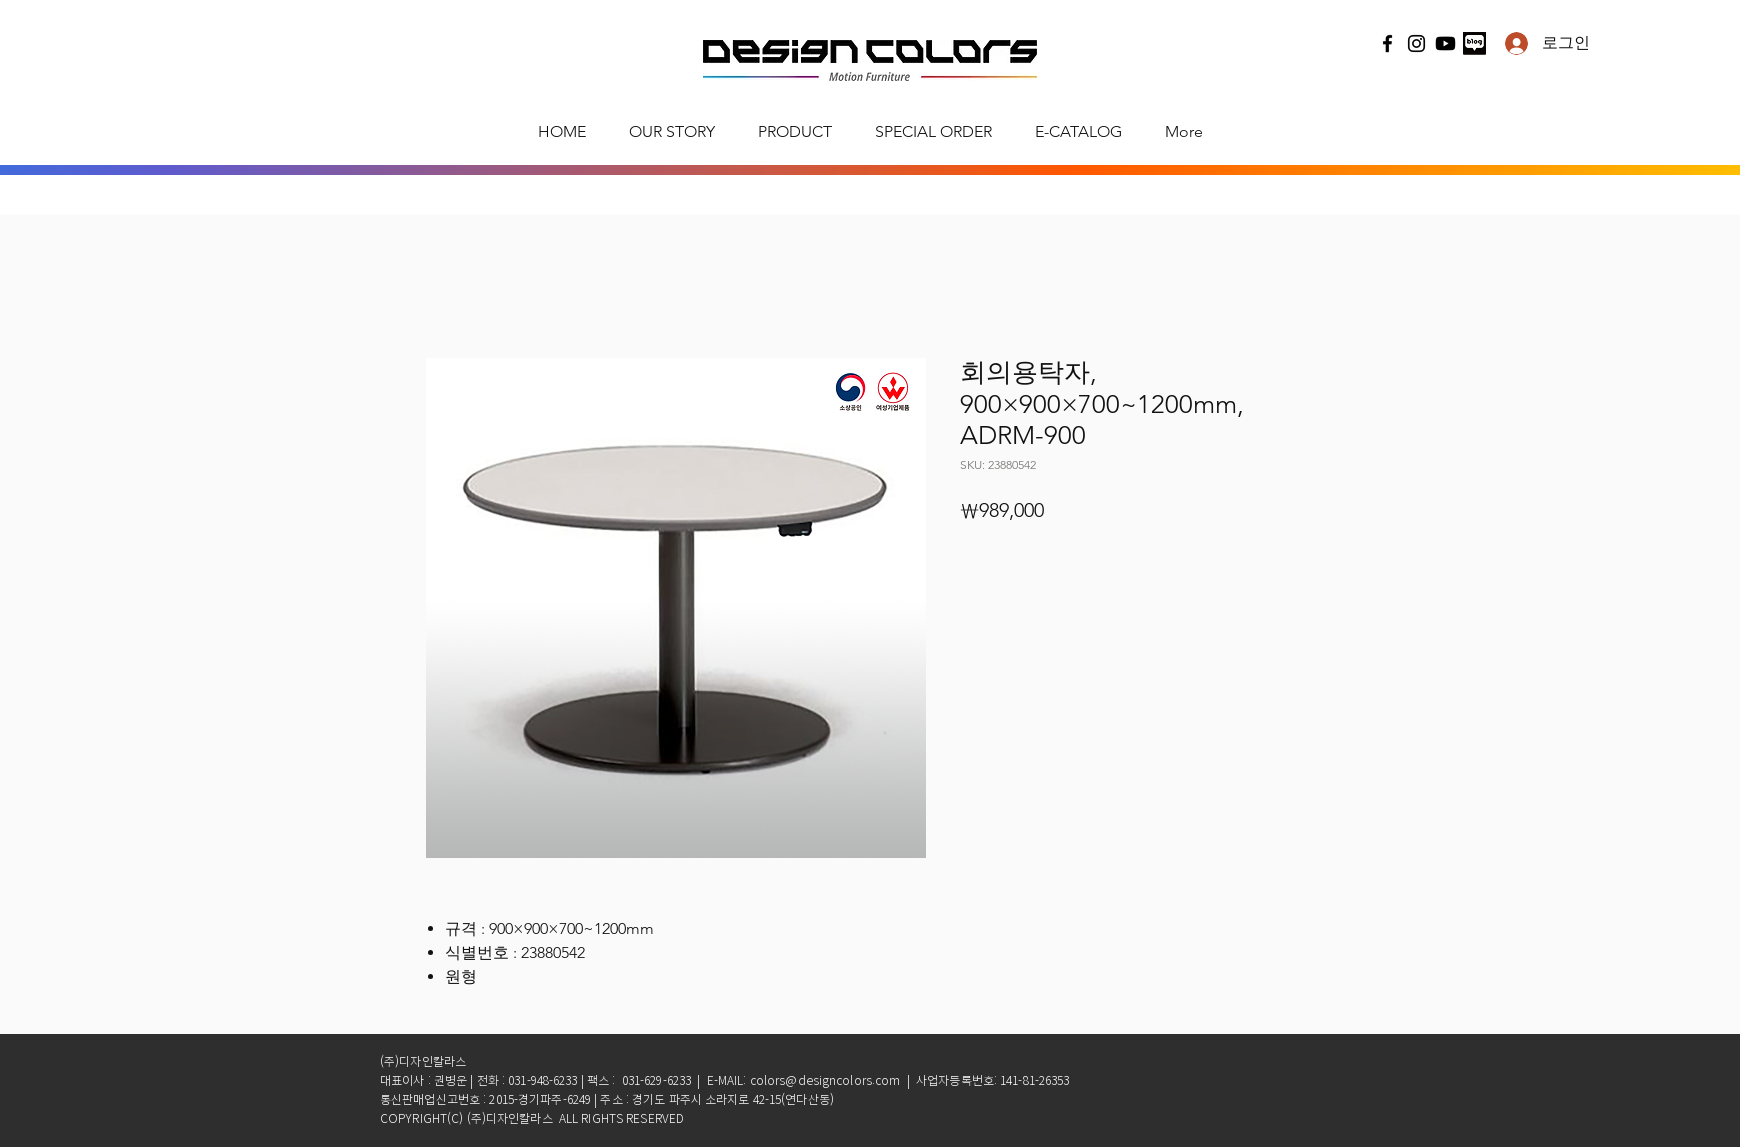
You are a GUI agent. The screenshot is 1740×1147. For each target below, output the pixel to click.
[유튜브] (1445, 43)
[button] (794, 132)
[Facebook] (1387, 43)
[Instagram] (1416, 43)
